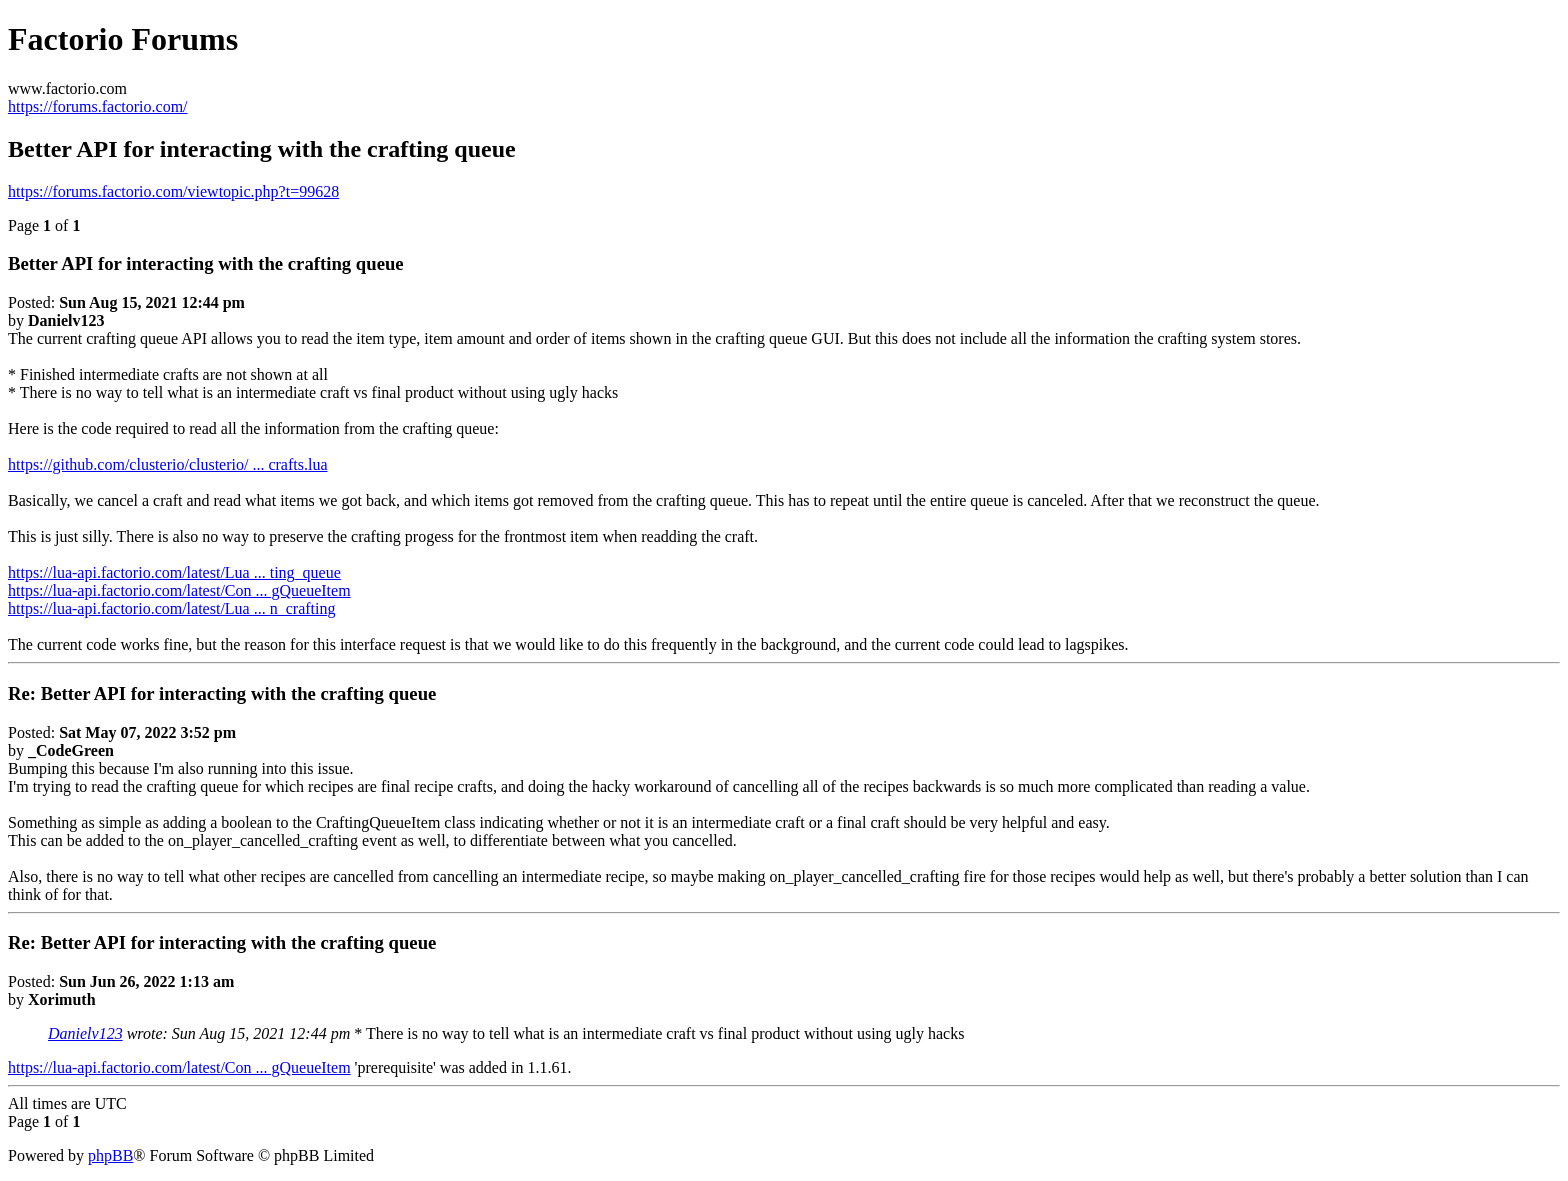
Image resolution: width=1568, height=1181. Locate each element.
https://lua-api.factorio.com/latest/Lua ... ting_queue (174, 572)
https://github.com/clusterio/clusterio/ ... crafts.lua (168, 464)
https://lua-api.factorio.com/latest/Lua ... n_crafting (171, 608)
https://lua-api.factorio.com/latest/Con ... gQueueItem (179, 590)
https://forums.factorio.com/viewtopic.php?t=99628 (173, 191)
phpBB (110, 1155)
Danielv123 (85, 1033)
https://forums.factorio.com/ (98, 106)
